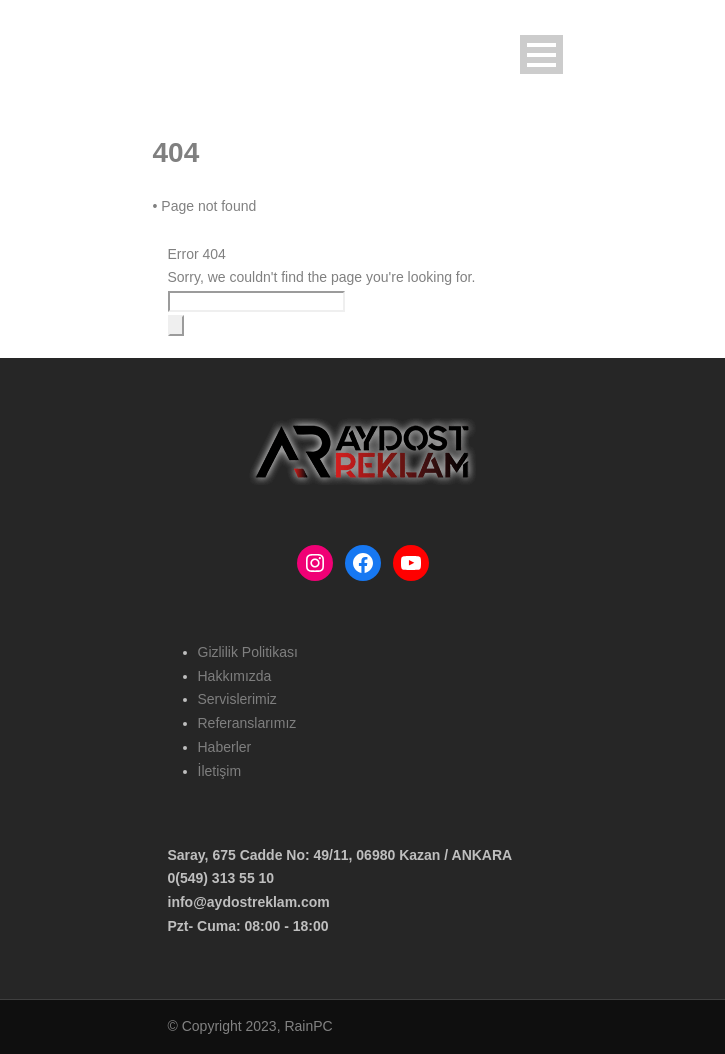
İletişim (220, 771)
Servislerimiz (237, 699)
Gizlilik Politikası (248, 652)
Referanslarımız (247, 723)
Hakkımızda (235, 676)
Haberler (225, 747)
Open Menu (541, 54)
